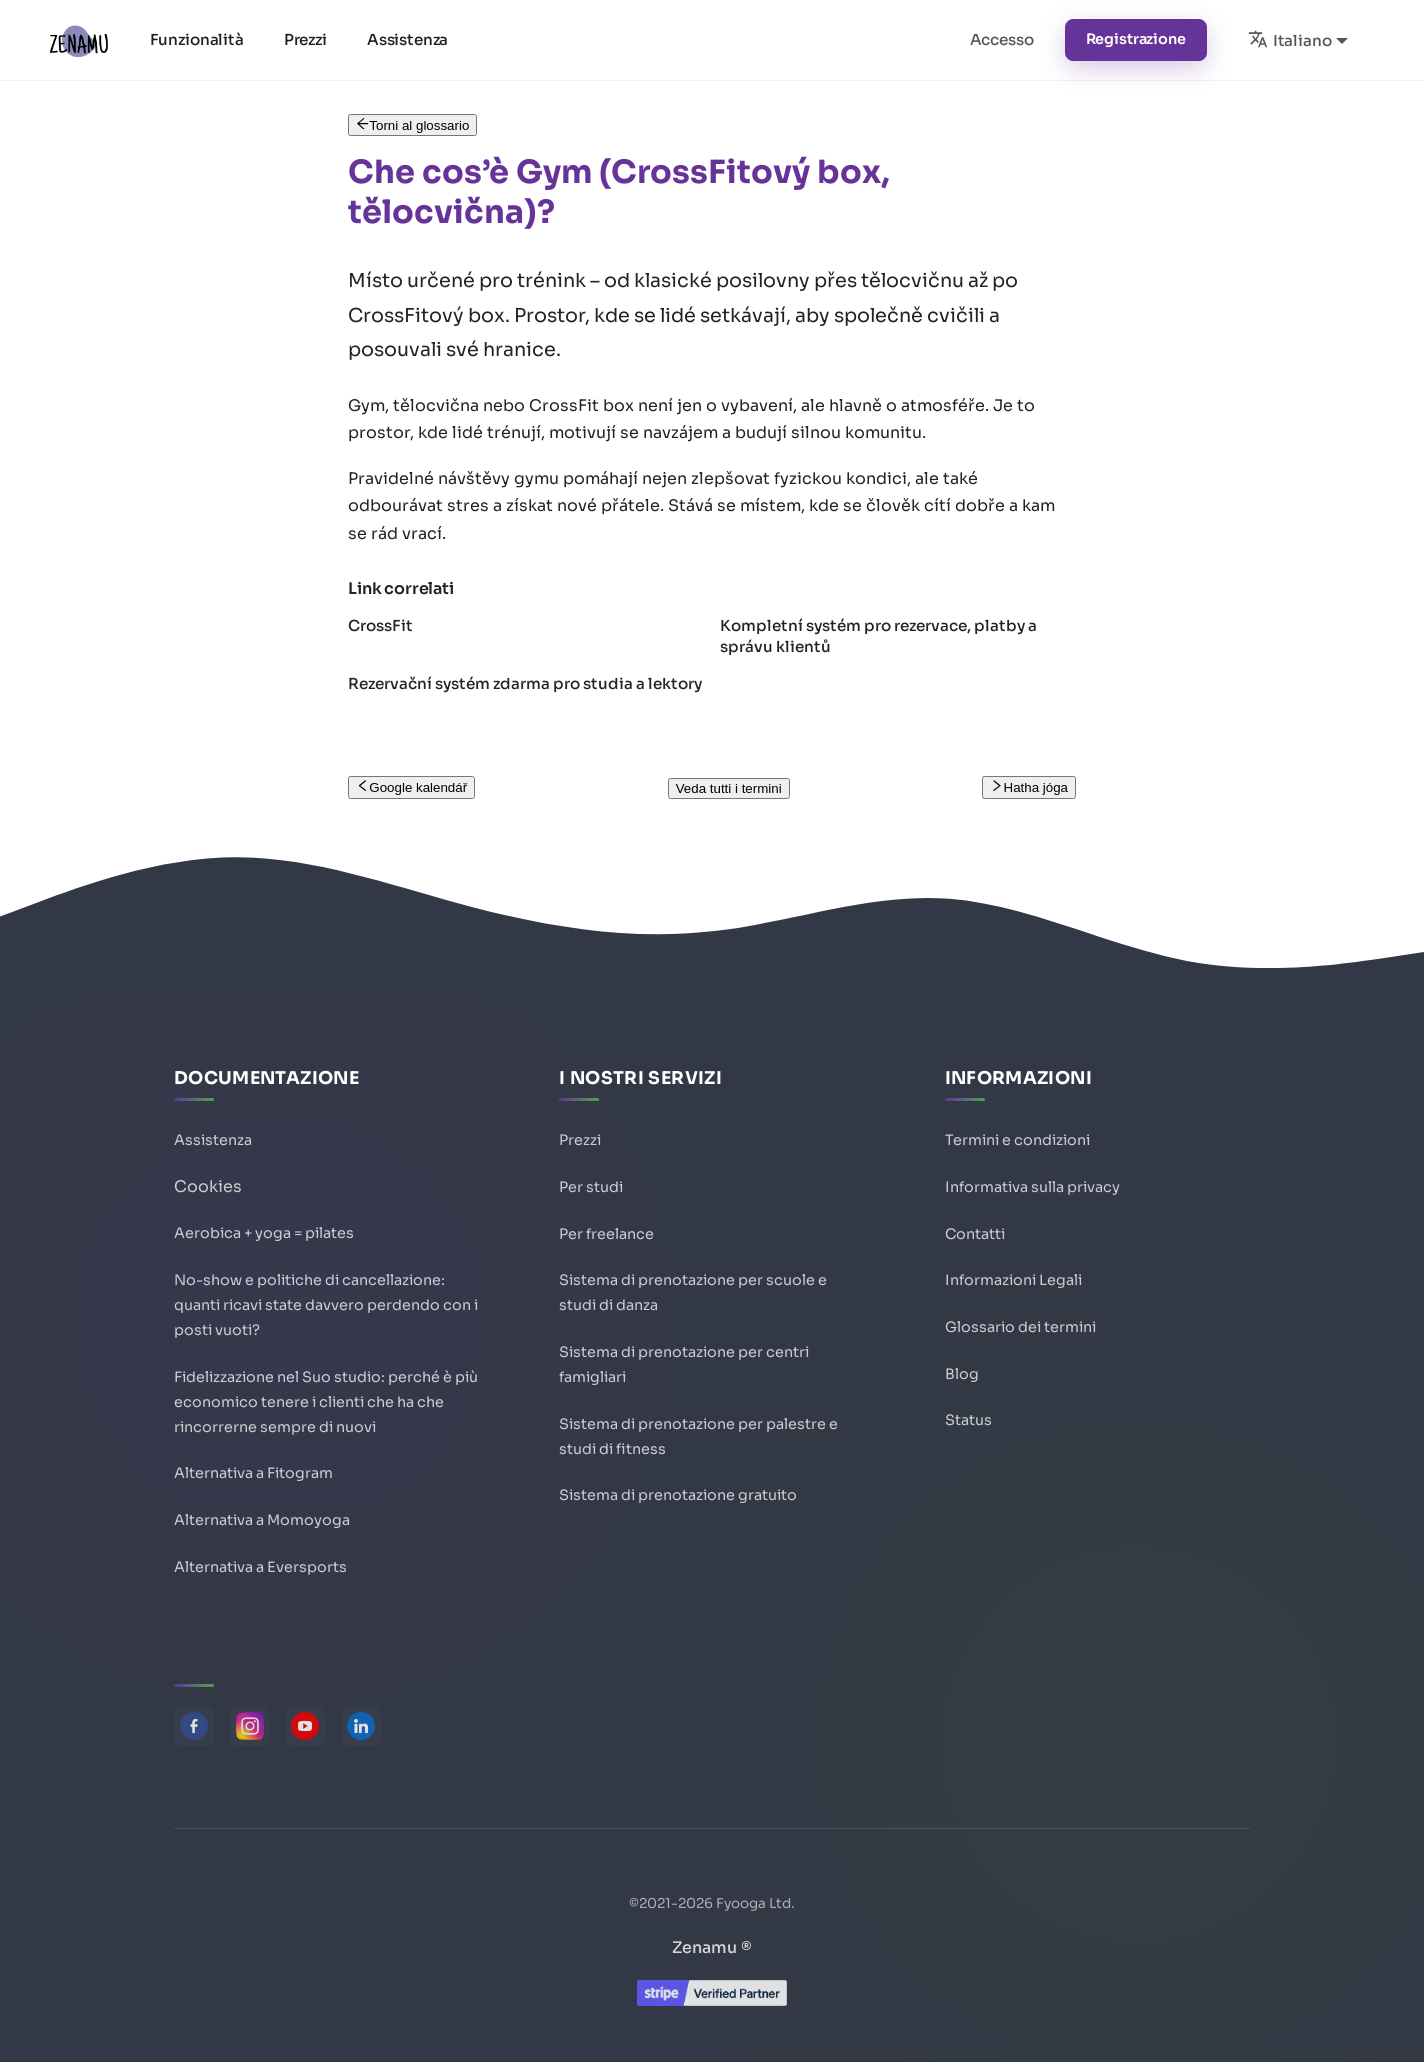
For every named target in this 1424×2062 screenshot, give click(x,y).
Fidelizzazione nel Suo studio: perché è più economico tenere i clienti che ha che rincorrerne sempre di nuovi (326, 1391)
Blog (962, 1356)
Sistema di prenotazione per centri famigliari (684, 1351)
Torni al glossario (412, 125)
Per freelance (606, 1212)
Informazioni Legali (1013, 1260)
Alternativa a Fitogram (253, 1468)
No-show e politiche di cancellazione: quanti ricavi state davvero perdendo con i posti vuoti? (326, 1286)
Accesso (1002, 39)
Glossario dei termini (1020, 1308)
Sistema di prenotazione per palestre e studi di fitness (698, 1427)
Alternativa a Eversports (260, 1564)
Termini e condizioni (1017, 1116)
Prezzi (307, 39)
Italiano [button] (1290, 39)
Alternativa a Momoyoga (262, 1516)
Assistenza (409, 39)
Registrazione (1136, 39)
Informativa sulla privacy (1032, 1164)
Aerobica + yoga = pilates (264, 1209)
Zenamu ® (712, 1947)
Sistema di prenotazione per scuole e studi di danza (693, 1274)
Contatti (975, 1212)
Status (968, 1404)
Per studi (591, 1164)
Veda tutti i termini (729, 788)
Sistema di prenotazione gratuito (678, 1490)
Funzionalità (199, 39)
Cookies (208, 1162)
